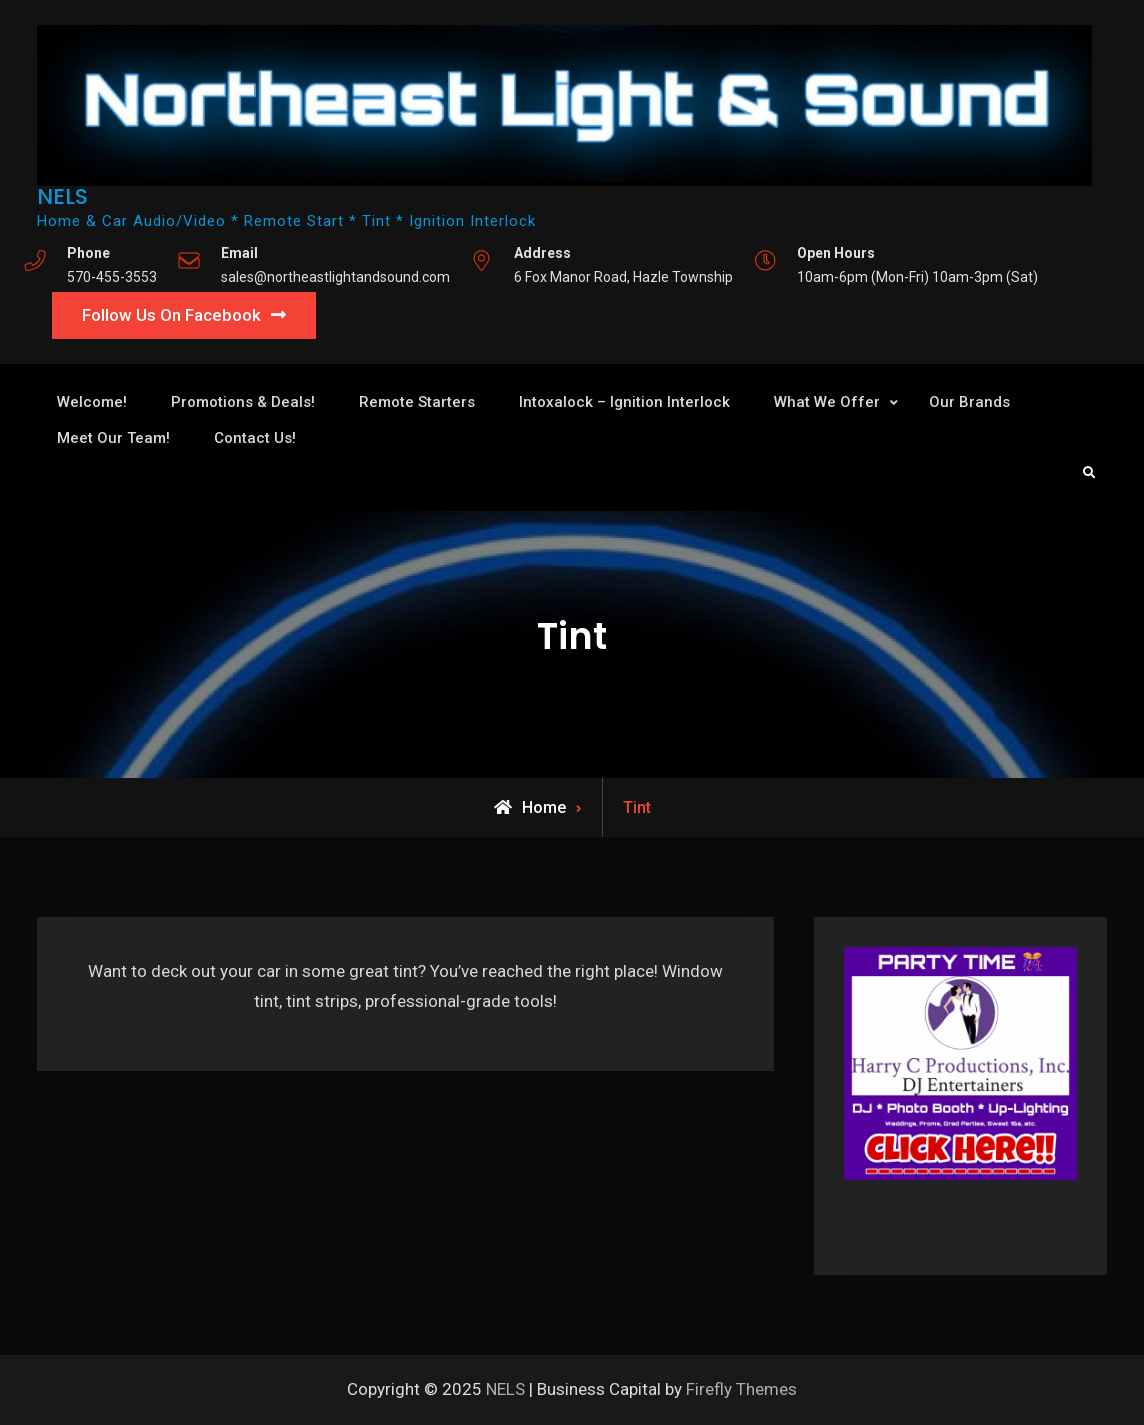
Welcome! (92, 402)
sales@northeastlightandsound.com (335, 277)
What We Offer (827, 402)
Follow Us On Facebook (171, 315)
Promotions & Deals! (243, 402)
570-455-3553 (112, 277)
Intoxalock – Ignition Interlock (624, 402)
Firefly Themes (741, 1389)
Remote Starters (417, 402)
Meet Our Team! (113, 438)
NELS (62, 196)
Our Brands (969, 402)
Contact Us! (255, 438)
